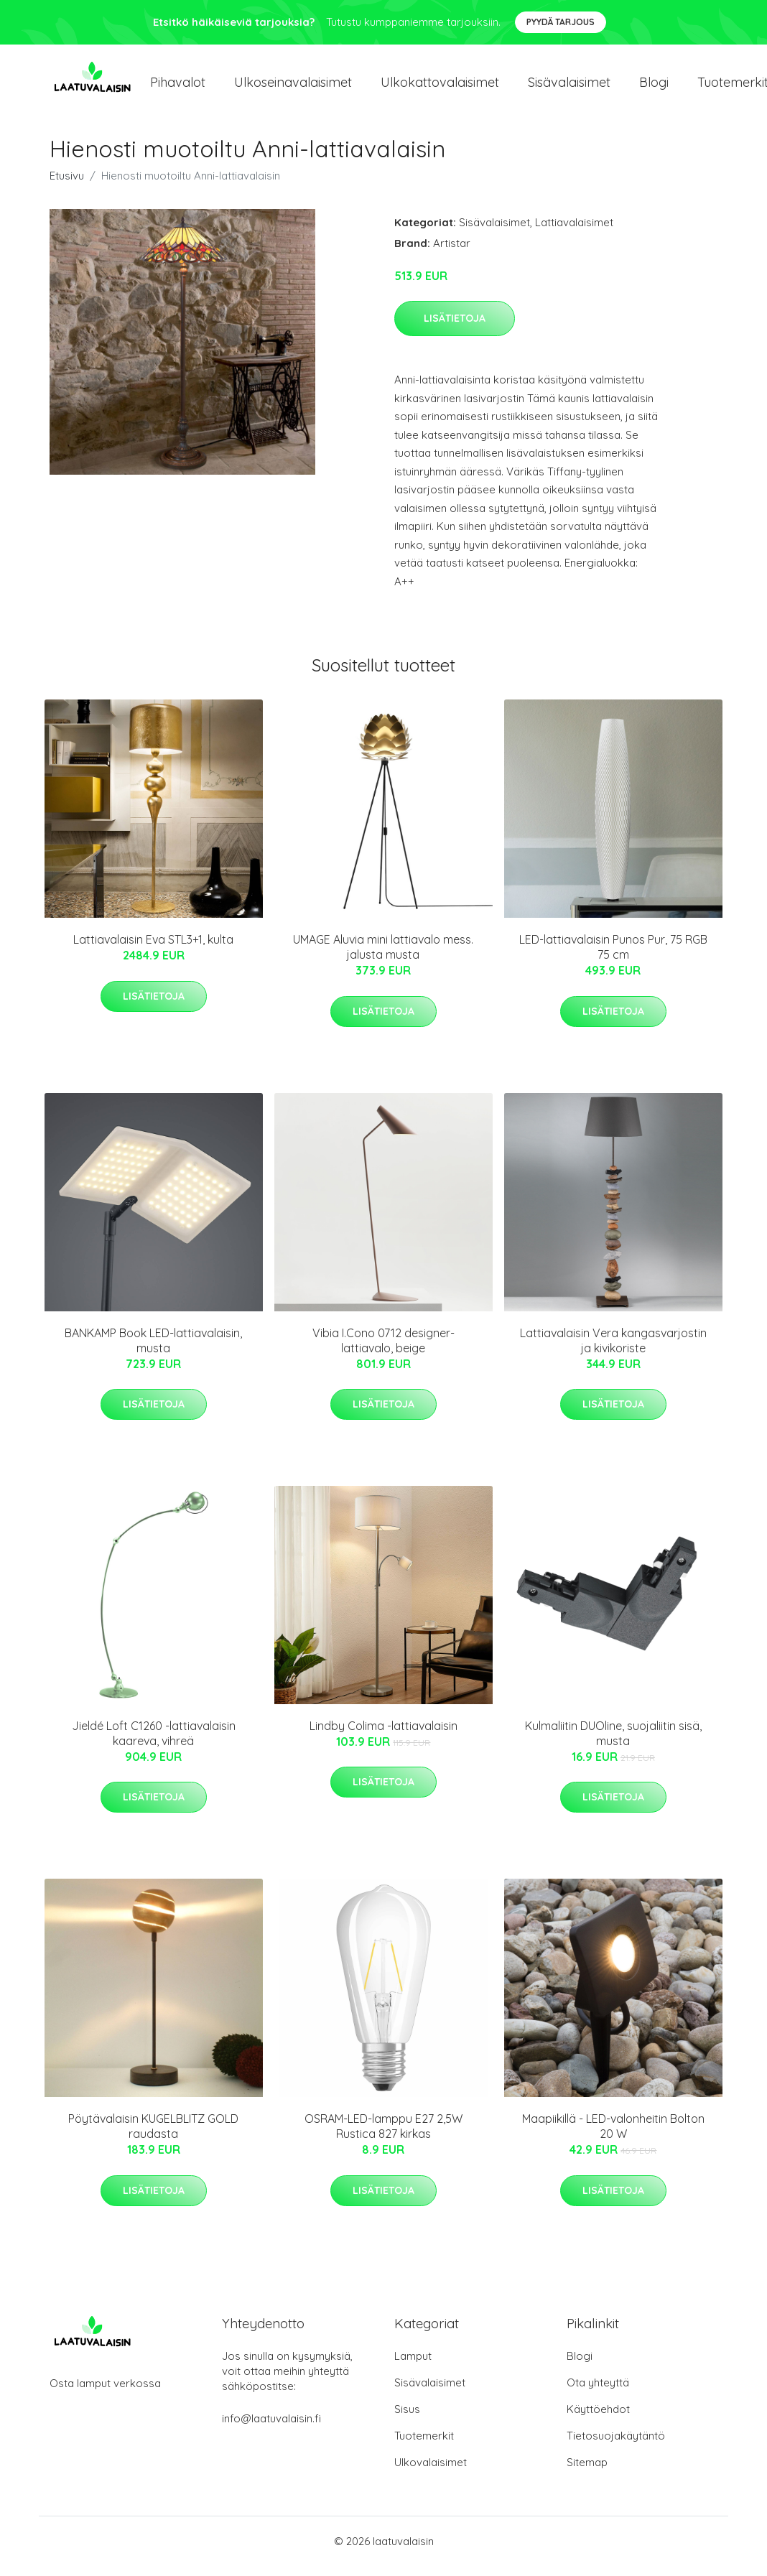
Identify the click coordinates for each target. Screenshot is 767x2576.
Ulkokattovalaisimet (440, 87)
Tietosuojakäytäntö (616, 2445)
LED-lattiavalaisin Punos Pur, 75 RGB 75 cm (613, 957)
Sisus (407, 2419)
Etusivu (67, 185)
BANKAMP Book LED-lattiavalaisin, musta (153, 1350)
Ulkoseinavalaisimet (293, 87)
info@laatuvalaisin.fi (271, 2428)
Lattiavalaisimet (574, 232)
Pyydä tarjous (560, 22)
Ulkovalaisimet (430, 2472)
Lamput (413, 2366)
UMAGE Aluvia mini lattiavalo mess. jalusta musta (383, 957)
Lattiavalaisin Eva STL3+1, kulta (153, 949)
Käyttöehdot (598, 2419)
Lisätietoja (454, 328)
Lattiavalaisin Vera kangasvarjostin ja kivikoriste (613, 1350)
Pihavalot (177, 87)
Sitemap (587, 2472)
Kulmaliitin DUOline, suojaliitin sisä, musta (613, 1743)
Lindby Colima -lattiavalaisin (383, 1736)
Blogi (654, 87)
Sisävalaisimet (569, 87)
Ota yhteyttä (598, 2392)
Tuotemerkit (424, 2445)
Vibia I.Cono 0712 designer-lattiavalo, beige (383, 1350)
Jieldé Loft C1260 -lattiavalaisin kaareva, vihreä (154, 1743)
